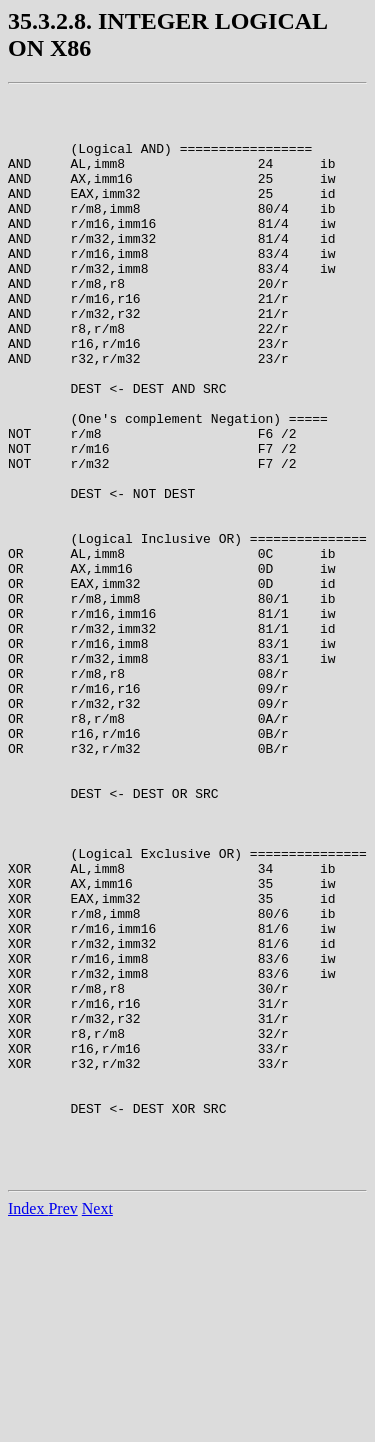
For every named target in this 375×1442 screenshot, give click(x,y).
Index (28, 1424)
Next (97, 1424)
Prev (62, 1424)
